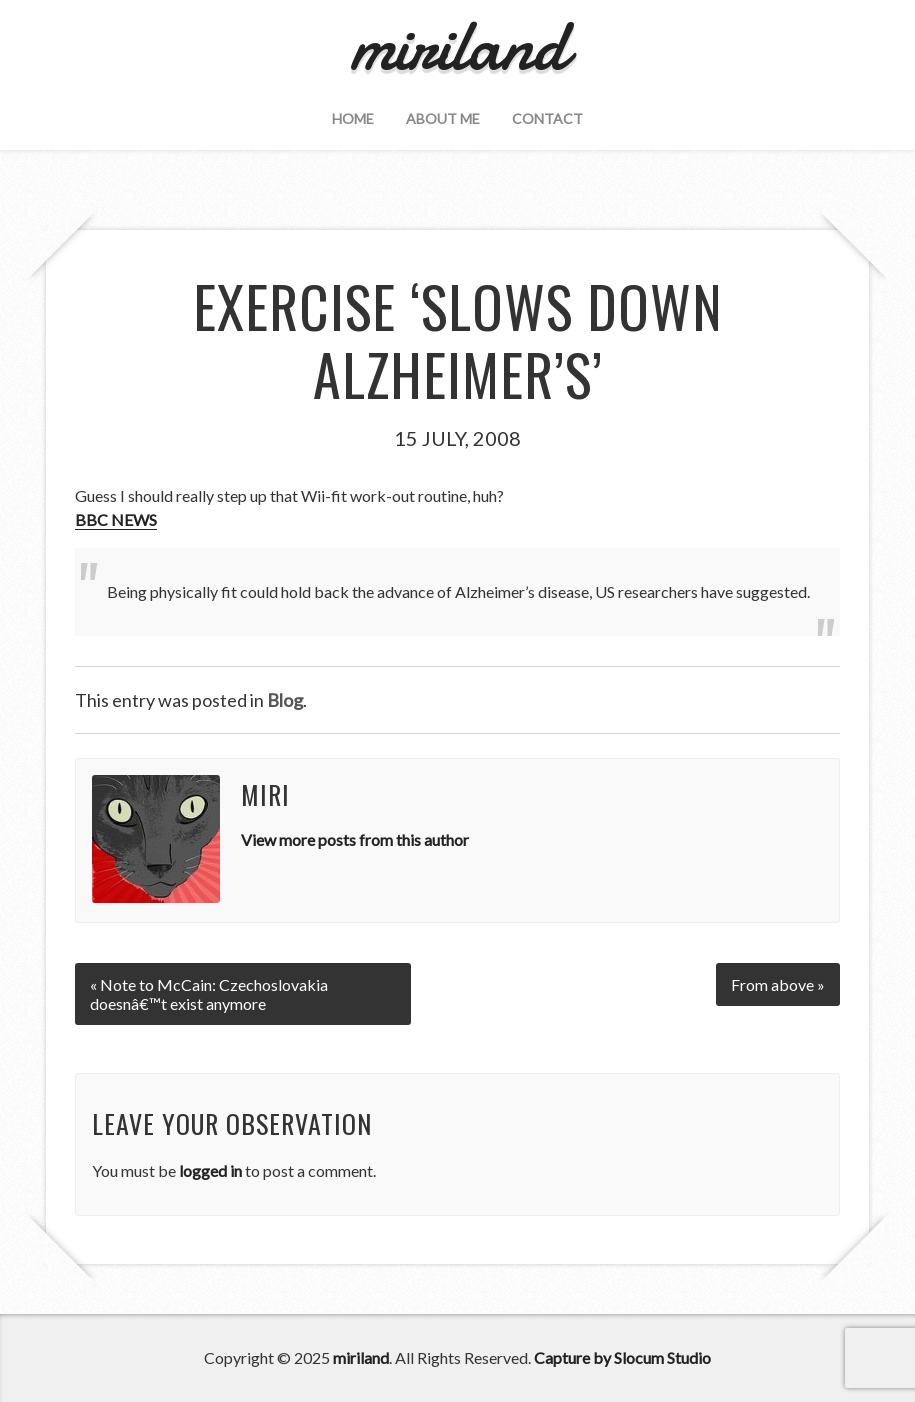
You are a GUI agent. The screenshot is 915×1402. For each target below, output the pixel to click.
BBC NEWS (116, 519)
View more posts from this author (355, 839)
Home (353, 118)
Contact (547, 118)
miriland (361, 1357)
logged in (210, 1170)
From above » (778, 984)
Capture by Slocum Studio (622, 1357)
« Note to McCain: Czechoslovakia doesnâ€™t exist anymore (209, 994)
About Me (443, 118)
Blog (285, 700)
